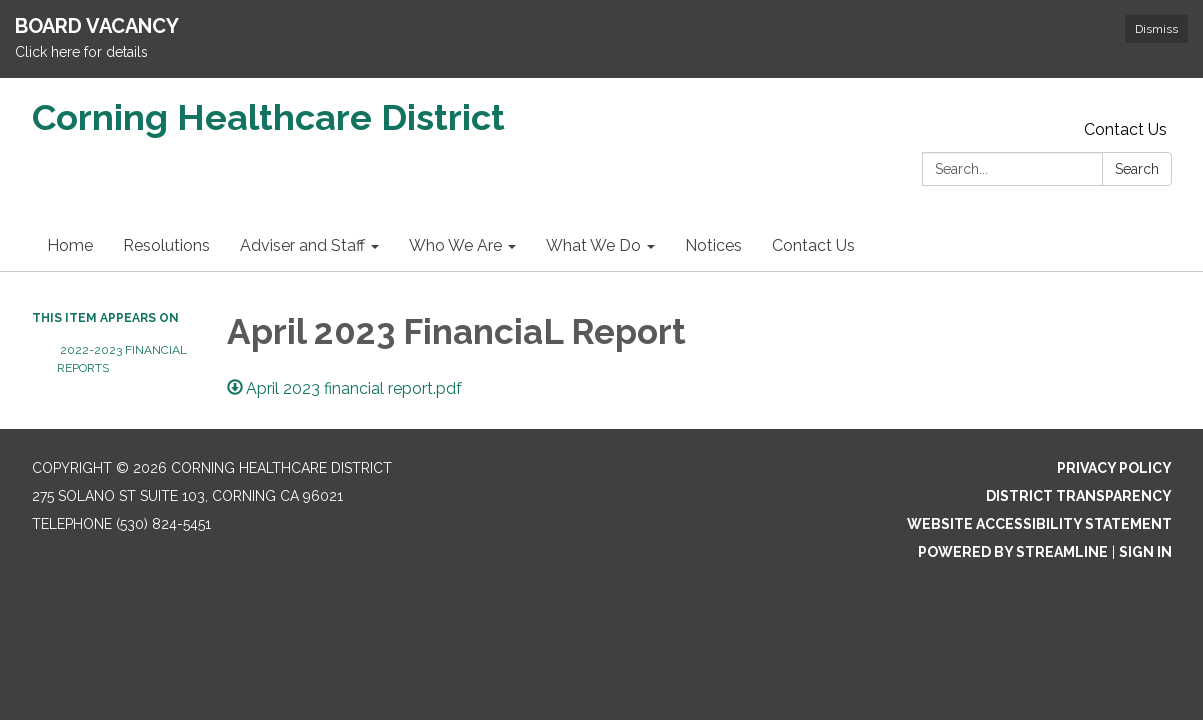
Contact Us (1125, 129)
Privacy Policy (1114, 468)
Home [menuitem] (70, 245)
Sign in (1145, 552)
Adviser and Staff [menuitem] (302, 245)
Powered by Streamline (1013, 552)
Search (1137, 169)
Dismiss (1156, 29)
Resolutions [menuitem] (166, 245)
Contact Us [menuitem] (813, 245)
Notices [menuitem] (713, 245)
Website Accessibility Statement (1039, 524)
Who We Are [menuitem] (455, 245)
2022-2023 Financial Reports (122, 359)
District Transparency (1079, 496)
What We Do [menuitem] (593, 245)
